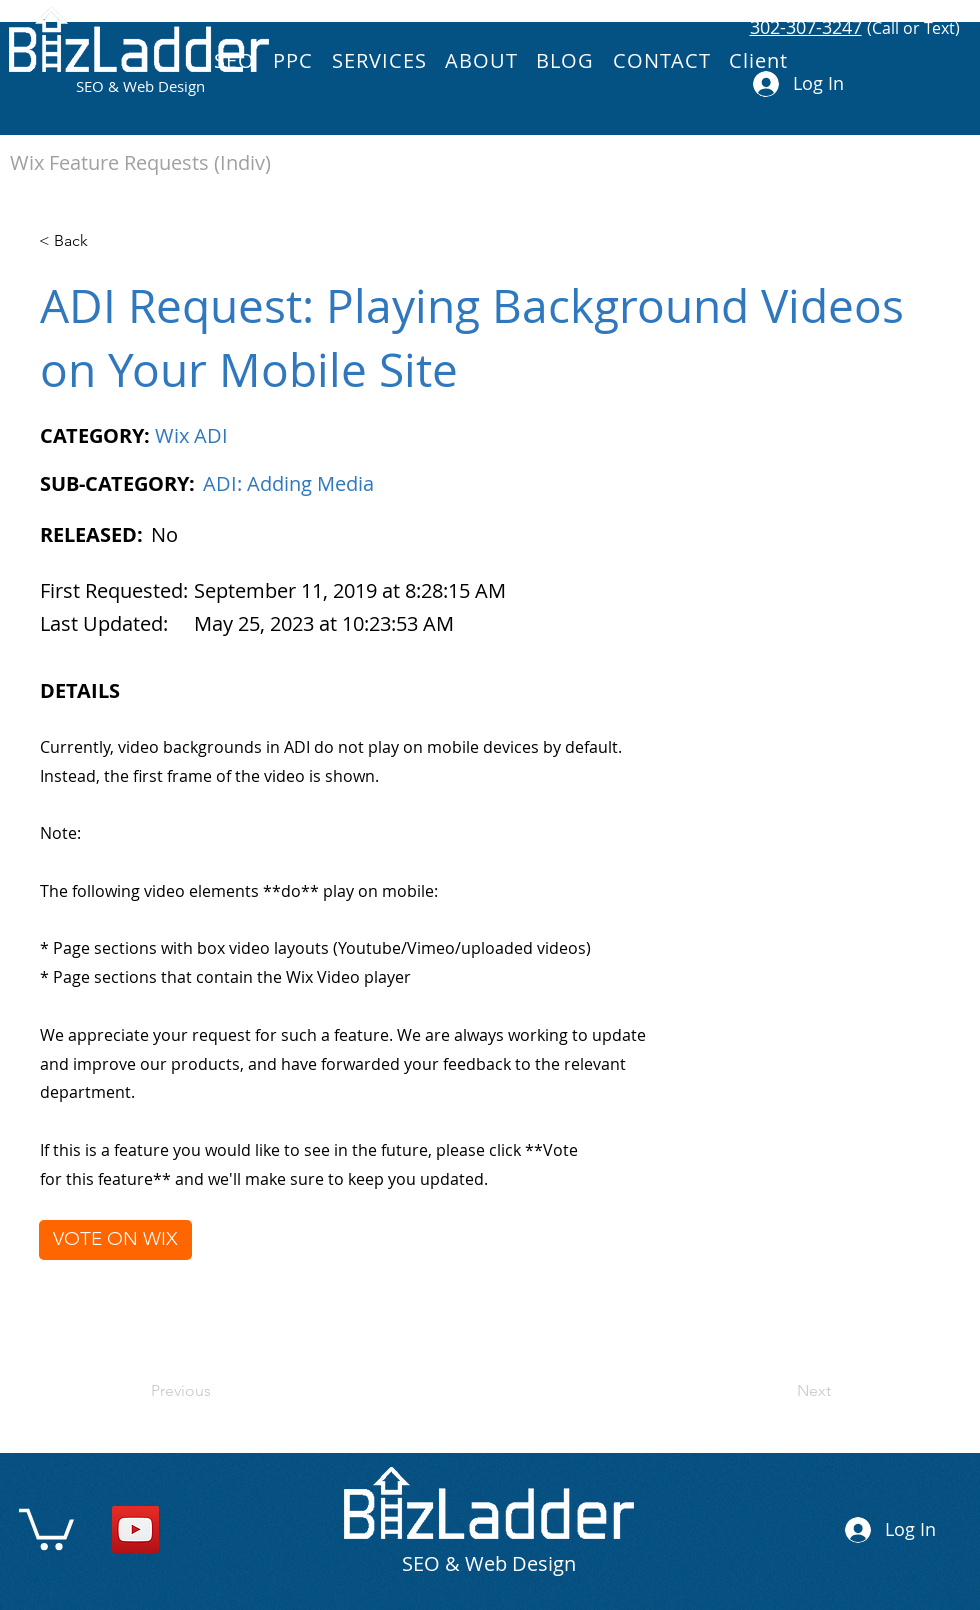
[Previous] (216, 1391)
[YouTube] (135, 1529)
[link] (46, 1527)
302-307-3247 (806, 27)
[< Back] (104, 241)
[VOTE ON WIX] (115, 1240)
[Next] (781, 1391)
